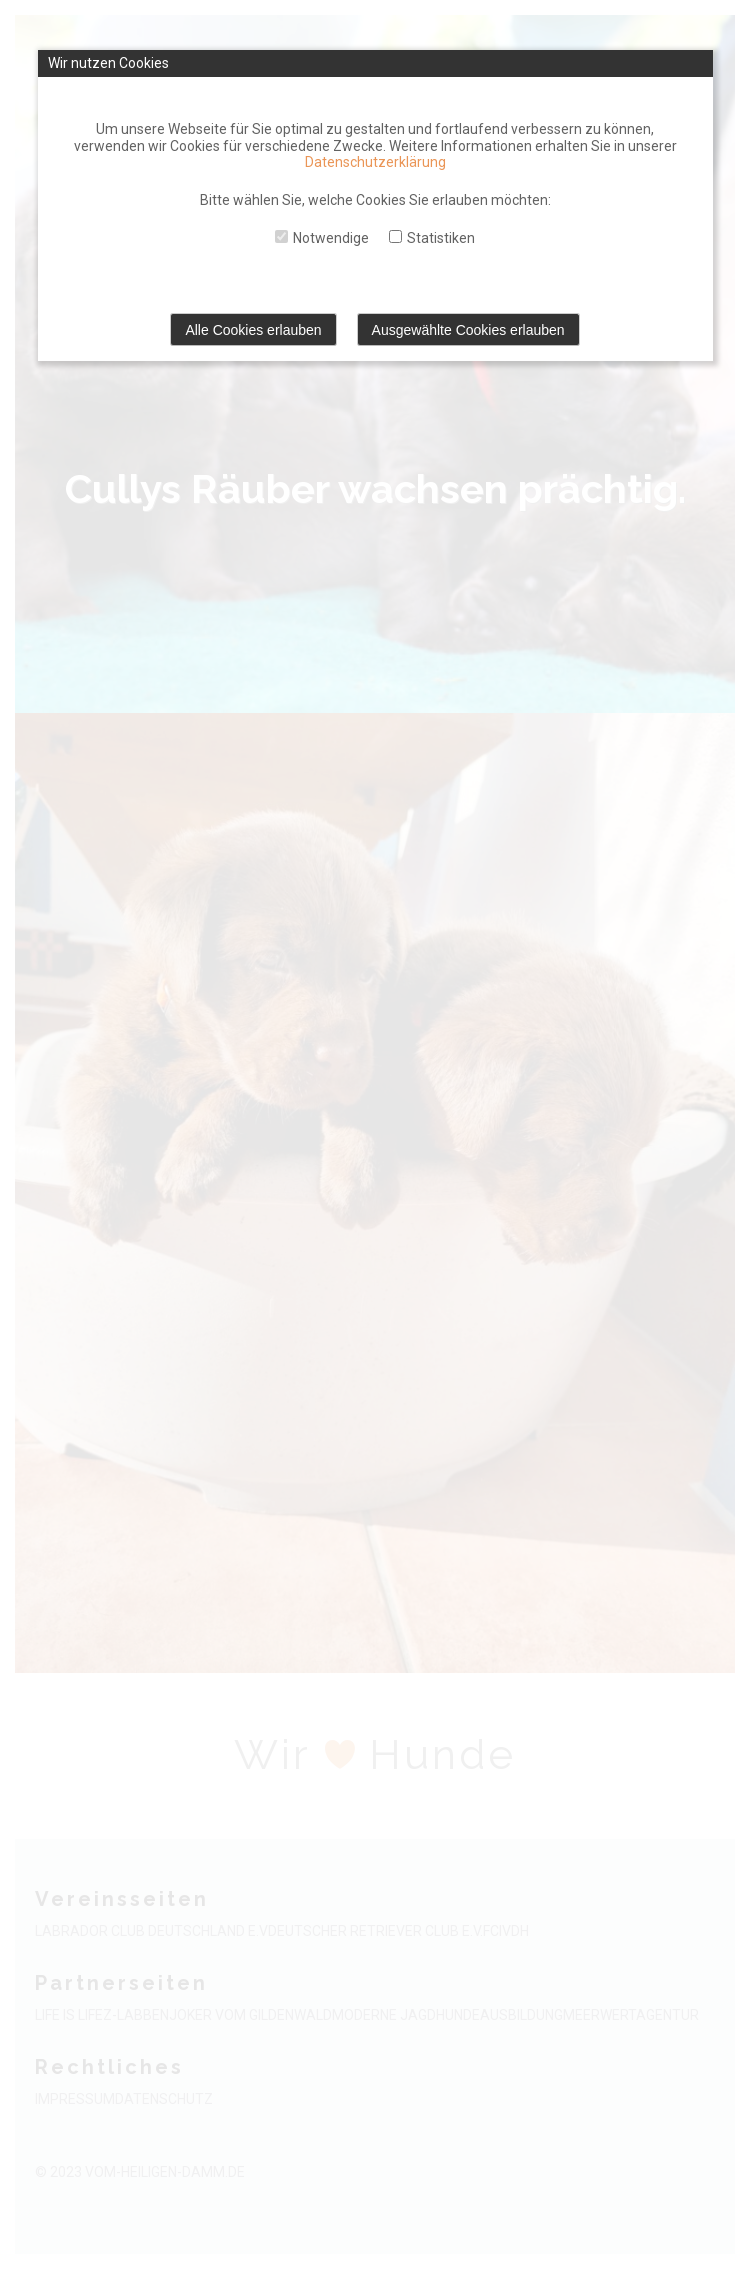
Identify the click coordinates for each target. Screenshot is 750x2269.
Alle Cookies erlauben (253, 330)
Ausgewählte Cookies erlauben (468, 330)
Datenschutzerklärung (375, 162)
